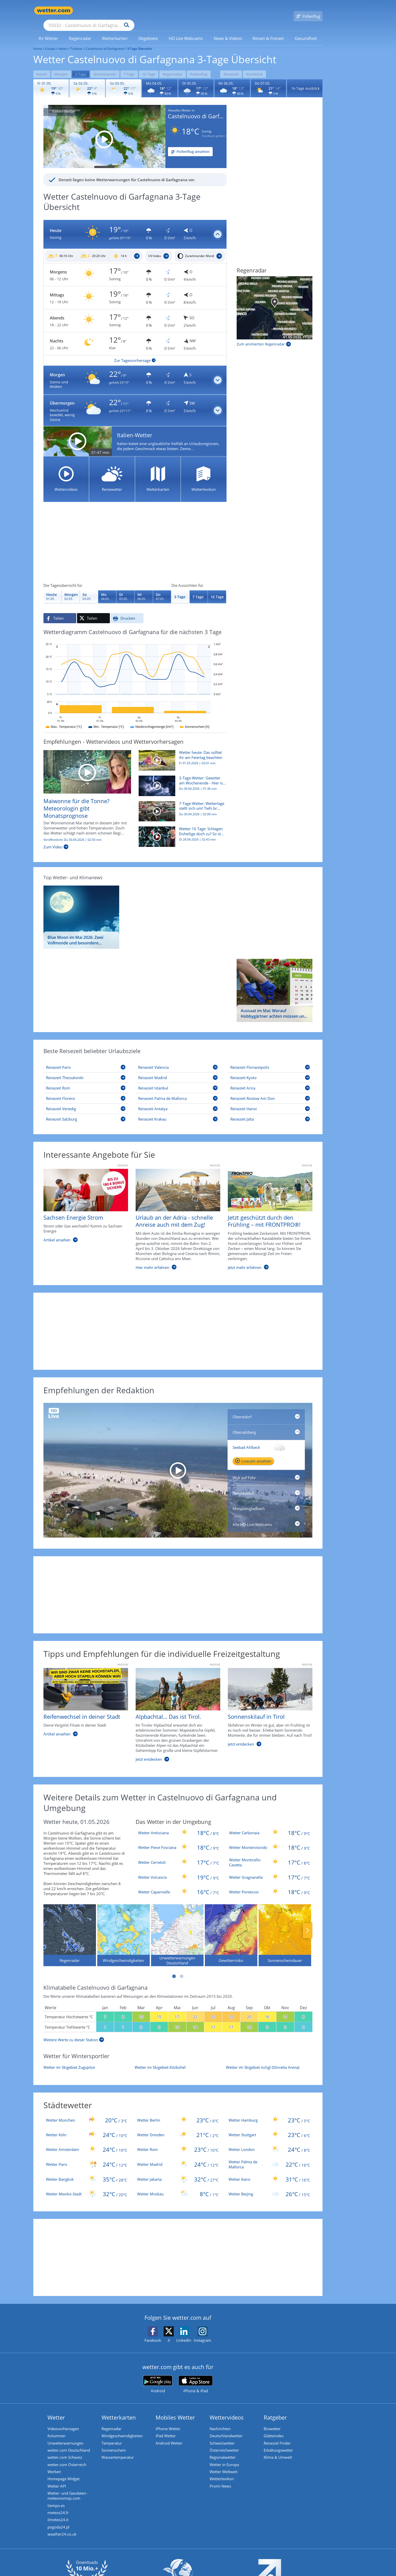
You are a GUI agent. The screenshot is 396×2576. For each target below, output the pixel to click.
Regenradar (112, 2420)
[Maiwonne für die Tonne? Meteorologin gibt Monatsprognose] (87, 762)
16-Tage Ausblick (305, 79)
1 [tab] (174, 1967)
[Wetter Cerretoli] (178, 1853)
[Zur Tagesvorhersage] (135, 351)
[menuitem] (48, 31)
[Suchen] (166, 10)
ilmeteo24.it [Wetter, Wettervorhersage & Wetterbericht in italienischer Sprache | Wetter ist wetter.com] (58, 2516)
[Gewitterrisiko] (231, 1927)
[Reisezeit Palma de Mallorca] (178, 1090)
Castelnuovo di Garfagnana (105, 41)
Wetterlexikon (222, 2473)
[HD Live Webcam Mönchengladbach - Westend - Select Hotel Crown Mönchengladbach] (266, 1499)
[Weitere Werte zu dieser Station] (73, 2031)
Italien (63, 41)
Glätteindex (274, 2427)
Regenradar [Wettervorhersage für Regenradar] (180, 65)
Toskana (76, 41)
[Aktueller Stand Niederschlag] (274, 299)
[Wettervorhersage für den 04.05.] (160, 80)
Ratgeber (276, 2409)
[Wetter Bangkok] (86, 2170)
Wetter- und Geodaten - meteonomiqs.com (68, 2491)
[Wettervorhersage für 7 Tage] (199, 588)
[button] (135, 171)
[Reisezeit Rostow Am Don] (270, 1090)
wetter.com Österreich (67, 2458)
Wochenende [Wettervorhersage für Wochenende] (109, 65)
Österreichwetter (225, 2442)
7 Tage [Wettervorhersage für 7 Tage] (134, 65)
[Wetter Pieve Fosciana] (178, 1838)
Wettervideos (227, 2409)
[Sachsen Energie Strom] (82, 1213)
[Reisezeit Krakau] (178, 1110)
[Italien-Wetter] (104, 127)
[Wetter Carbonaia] (269, 1824)
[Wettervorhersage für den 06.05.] (232, 80)
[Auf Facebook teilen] (59, 610)
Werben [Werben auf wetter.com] (55, 2465)
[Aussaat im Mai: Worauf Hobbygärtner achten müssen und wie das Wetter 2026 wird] (274, 982)
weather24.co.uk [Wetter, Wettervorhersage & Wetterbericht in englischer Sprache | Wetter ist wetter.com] (62, 2531)
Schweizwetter (222, 2435)
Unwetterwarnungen (66, 2435)
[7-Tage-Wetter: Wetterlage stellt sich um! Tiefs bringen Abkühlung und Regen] (180, 805)
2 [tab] (181, 1967)
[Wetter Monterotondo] (269, 1838)
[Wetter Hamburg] (269, 2111)
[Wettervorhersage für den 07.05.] (268, 80)
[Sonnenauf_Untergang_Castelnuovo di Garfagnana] (94, 247)
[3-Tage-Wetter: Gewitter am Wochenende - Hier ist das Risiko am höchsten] (180, 780)
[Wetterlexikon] (204, 471)
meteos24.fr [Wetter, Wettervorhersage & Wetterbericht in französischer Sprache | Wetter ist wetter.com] (58, 2508)
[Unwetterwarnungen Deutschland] (177, 1927)
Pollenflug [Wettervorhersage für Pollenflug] (207, 65)
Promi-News (221, 2480)
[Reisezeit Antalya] (178, 1100)
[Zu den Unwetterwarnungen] (89, 266)
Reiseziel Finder (277, 2435)
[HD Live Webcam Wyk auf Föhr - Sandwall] (266, 1469)
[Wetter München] (86, 2111)
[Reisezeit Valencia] (178, 1059)
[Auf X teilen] (93, 610)
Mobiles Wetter (176, 2409)
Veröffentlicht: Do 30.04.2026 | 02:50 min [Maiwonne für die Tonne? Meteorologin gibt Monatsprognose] (72, 831)
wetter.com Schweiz (65, 2450)
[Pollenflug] (308, 11)
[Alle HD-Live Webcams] (266, 1516)
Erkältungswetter (279, 2442)
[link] (48, 31)
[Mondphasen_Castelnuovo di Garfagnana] (200, 247)
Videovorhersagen (64, 2420)
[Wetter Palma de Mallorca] (269, 2155)
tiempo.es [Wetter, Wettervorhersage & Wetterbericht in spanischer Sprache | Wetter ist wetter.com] (56, 2500)
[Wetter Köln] (86, 2126)
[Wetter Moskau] (178, 2185)
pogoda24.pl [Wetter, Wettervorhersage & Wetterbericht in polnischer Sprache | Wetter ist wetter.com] (59, 2523)
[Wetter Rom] (178, 2140)
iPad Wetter (166, 2427)
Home (37, 41)
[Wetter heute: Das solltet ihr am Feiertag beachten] (180, 754)
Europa (50, 41)
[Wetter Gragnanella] (269, 1868)
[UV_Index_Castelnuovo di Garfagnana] (158, 247)
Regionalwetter (223, 2450)
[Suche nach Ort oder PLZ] (127, 10)
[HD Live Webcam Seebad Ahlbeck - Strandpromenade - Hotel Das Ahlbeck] (177, 1462)
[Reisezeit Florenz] (85, 1090)
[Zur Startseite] (53, 10)
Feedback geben (215, 128)
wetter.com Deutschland (69, 2442)
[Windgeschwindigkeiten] (123, 1927)
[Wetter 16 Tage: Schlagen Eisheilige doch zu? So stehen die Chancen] (180, 831)
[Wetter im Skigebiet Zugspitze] (86, 2059)
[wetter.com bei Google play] (157, 2376)
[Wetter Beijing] (269, 2185)
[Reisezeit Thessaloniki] (85, 1069)
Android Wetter (169, 2435)
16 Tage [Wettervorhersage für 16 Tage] (155, 65)
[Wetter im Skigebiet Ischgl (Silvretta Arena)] (269, 2059)
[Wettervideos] (66, 471)
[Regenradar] (69, 1927)
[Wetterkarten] (158, 471)
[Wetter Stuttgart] (269, 2126)
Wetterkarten (119, 2409)
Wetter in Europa (225, 2458)
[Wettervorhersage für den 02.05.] (87, 80)
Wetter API (57, 2480)
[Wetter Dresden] (178, 2126)
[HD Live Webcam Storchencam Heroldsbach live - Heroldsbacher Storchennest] (266, 1484)
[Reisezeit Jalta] (270, 1110)
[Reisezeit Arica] (270, 1079)
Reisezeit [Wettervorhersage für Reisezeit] (241, 65)
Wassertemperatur (118, 2450)
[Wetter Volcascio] (178, 1868)
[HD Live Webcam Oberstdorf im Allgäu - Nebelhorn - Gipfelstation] (266, 1408)
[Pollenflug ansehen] (190, 143)
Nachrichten (220, 2420)
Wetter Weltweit (224, 2465)
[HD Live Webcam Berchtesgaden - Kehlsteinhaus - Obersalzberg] (266, 1423)
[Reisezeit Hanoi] (270, 1100)
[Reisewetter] (112, 471)
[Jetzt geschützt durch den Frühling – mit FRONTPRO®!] (266, 1213)
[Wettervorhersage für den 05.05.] (196, 80)
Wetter (57, 2409)
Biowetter (272, 2420)
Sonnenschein (114, 2442)
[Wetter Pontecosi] (269, 1883)
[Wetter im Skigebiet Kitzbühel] (178, 2059)
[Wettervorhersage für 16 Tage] (217, 588)
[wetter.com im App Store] (196, 2376)
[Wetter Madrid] (178, 2155)
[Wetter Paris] (86, 2155)
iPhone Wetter (168, 2420)
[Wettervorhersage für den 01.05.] (51, 80)
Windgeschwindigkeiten (122, 2427)
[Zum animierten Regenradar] (264, 336)
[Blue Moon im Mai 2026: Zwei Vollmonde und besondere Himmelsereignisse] (81, 908)
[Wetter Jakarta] (178, 2170)
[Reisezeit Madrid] (178, 1069)
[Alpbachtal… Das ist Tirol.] (174, 1708)
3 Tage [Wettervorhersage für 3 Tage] (83, 65)
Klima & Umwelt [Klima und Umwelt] (278, 2450)
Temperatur (112, 2435)
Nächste (307, 1922)
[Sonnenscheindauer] (285, 1927)
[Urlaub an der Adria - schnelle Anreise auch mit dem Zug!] (174, 1213)
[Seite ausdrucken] (127, 610)
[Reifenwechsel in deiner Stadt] (82, 1708)
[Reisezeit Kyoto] (270, 1069)
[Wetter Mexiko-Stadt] (86, 2185)
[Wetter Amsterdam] (86, 2140)
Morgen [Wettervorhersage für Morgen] (62, 65)
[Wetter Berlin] (178, 2111)
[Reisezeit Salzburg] (85, 1110)
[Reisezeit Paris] (85, 1059)
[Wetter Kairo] (269, 2170)
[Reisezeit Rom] (85, 1079)
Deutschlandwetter (226, 2427)
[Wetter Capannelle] (178, 1883)
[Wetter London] (269, 2140)
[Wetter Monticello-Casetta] (269, 1853)
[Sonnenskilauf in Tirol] (266, 1708)
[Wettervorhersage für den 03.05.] (123, 80)
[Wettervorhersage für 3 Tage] (180, 588)
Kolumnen (57, 2427)
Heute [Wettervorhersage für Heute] (42, 65)
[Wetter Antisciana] (178, 1824)
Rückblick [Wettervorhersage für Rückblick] (266, 65)
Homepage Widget (64, 2473)
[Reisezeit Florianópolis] (270, 1059)
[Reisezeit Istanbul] (178, 1079)
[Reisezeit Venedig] (85, 1100)
